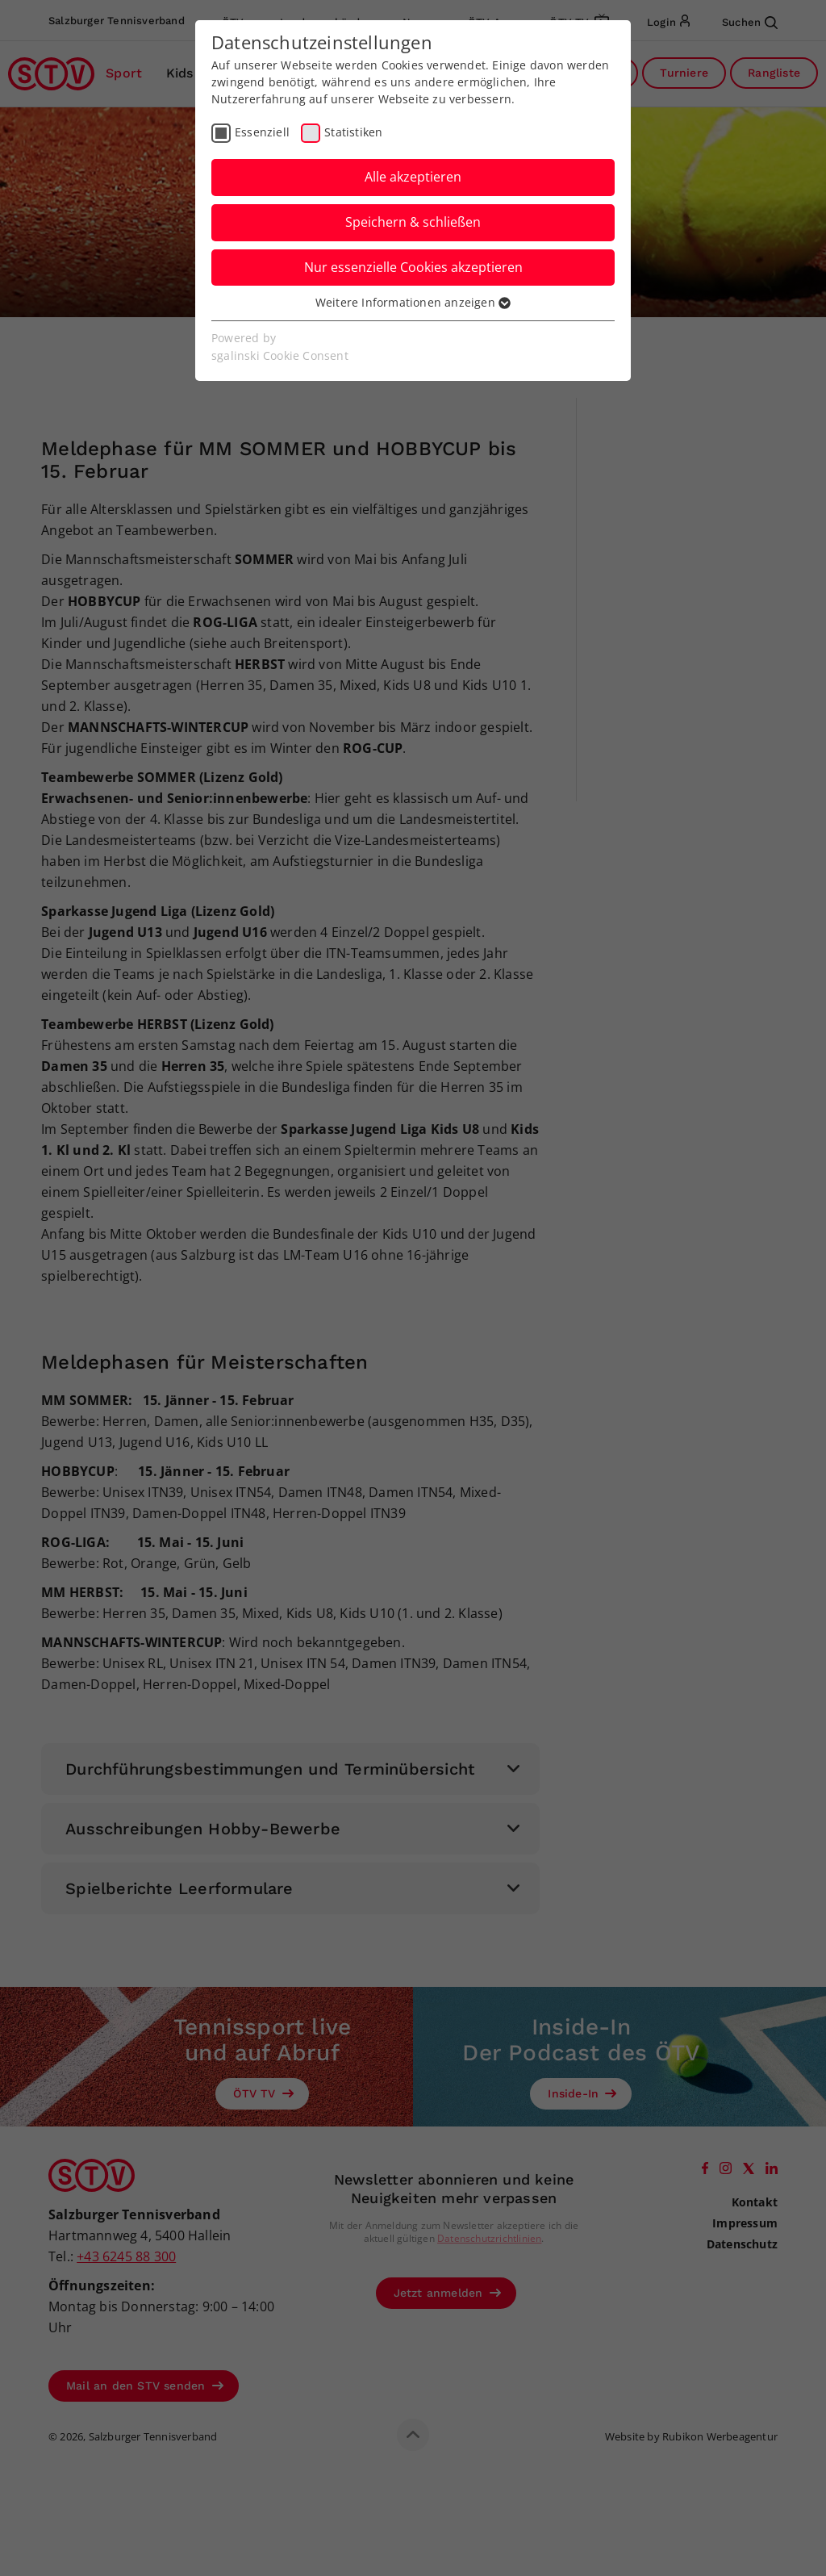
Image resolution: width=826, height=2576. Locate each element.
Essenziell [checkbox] (262, 132)
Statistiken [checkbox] (353, 132)
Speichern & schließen (413, 222)
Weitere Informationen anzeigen (413, 302)
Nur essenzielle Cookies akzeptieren (413, 267)
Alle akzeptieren (413, 177)
